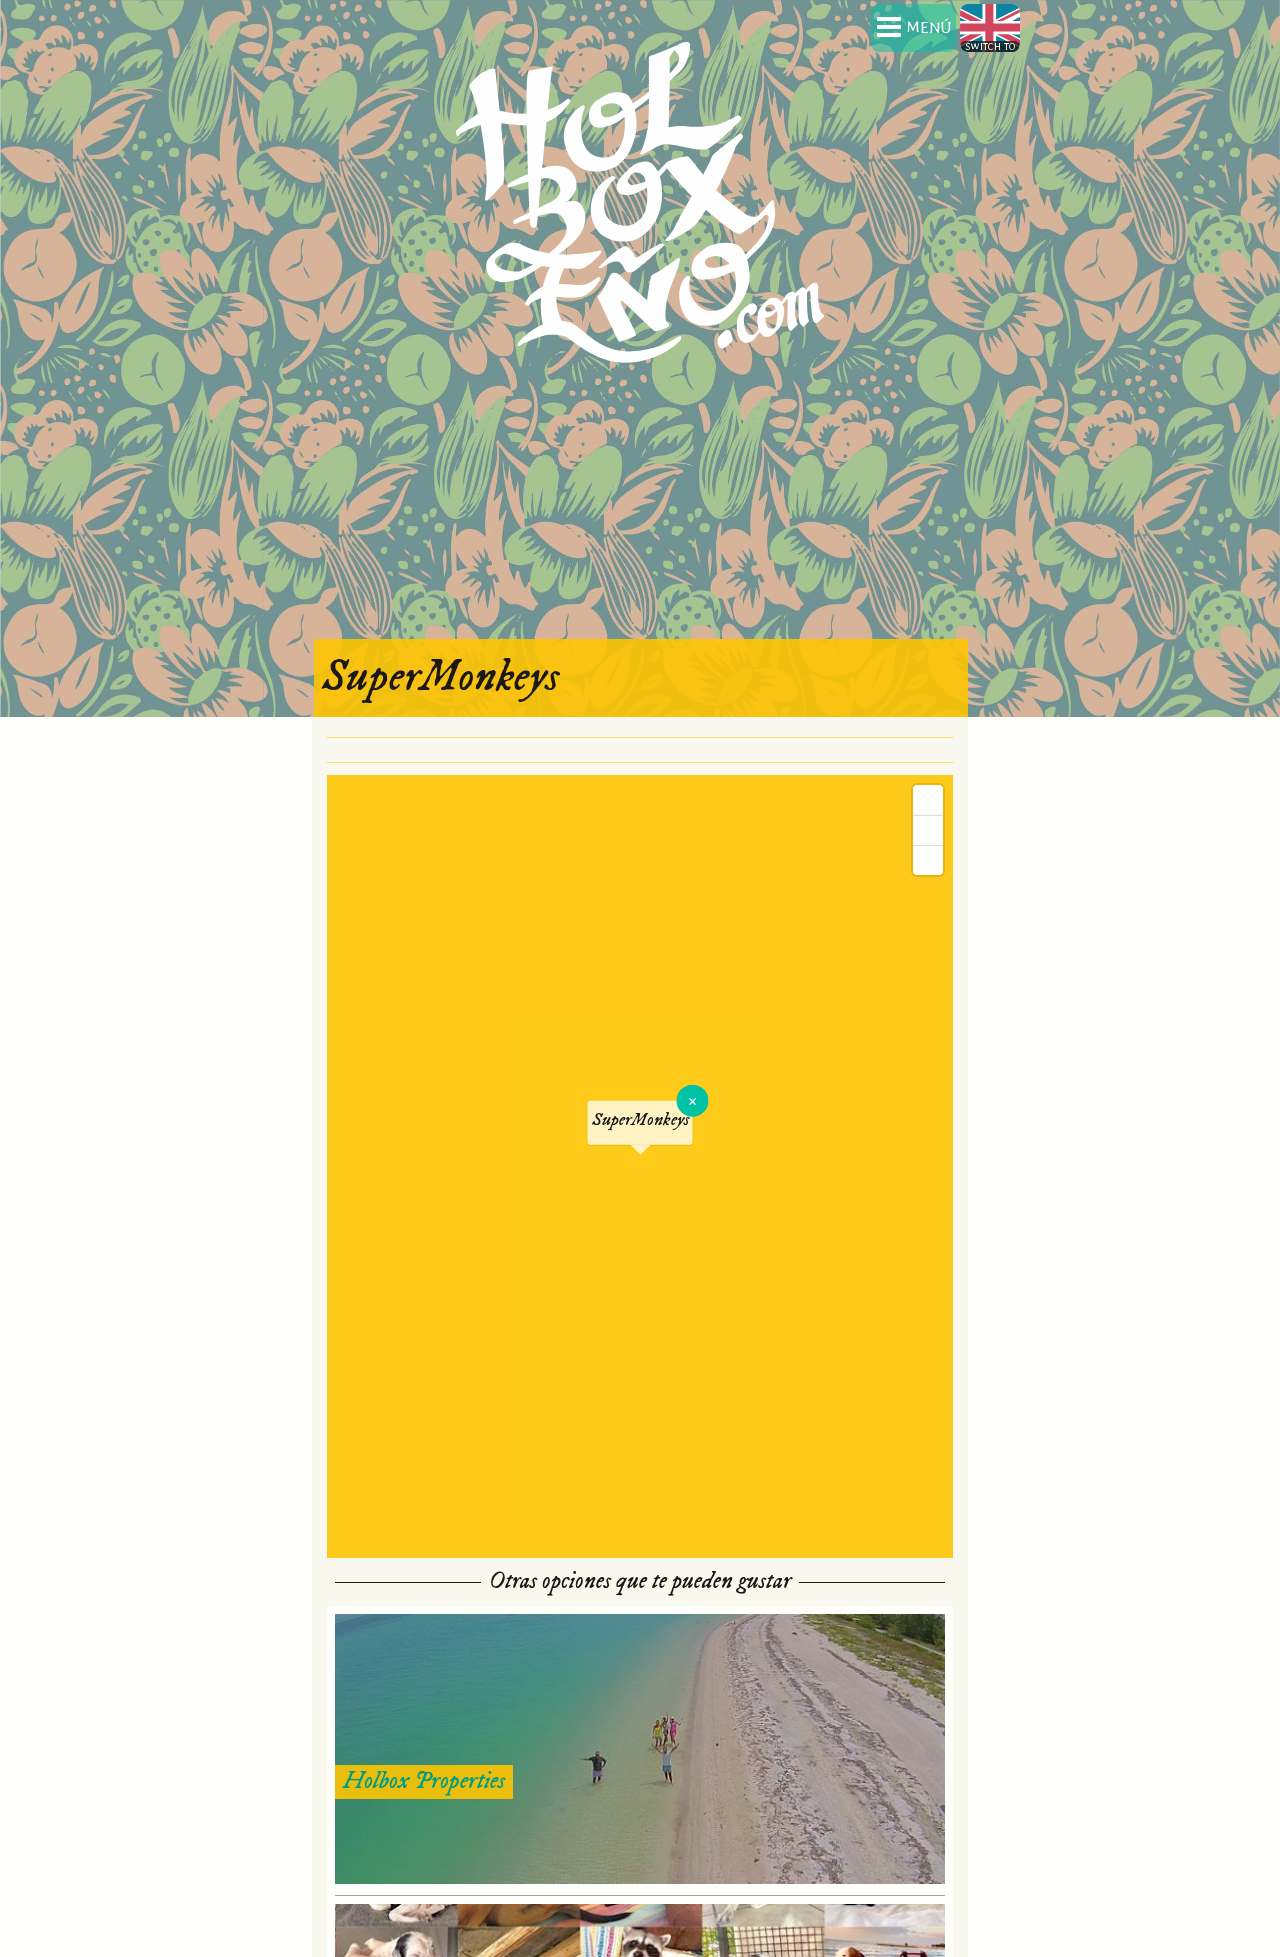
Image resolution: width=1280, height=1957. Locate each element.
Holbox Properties (424, 1781)
